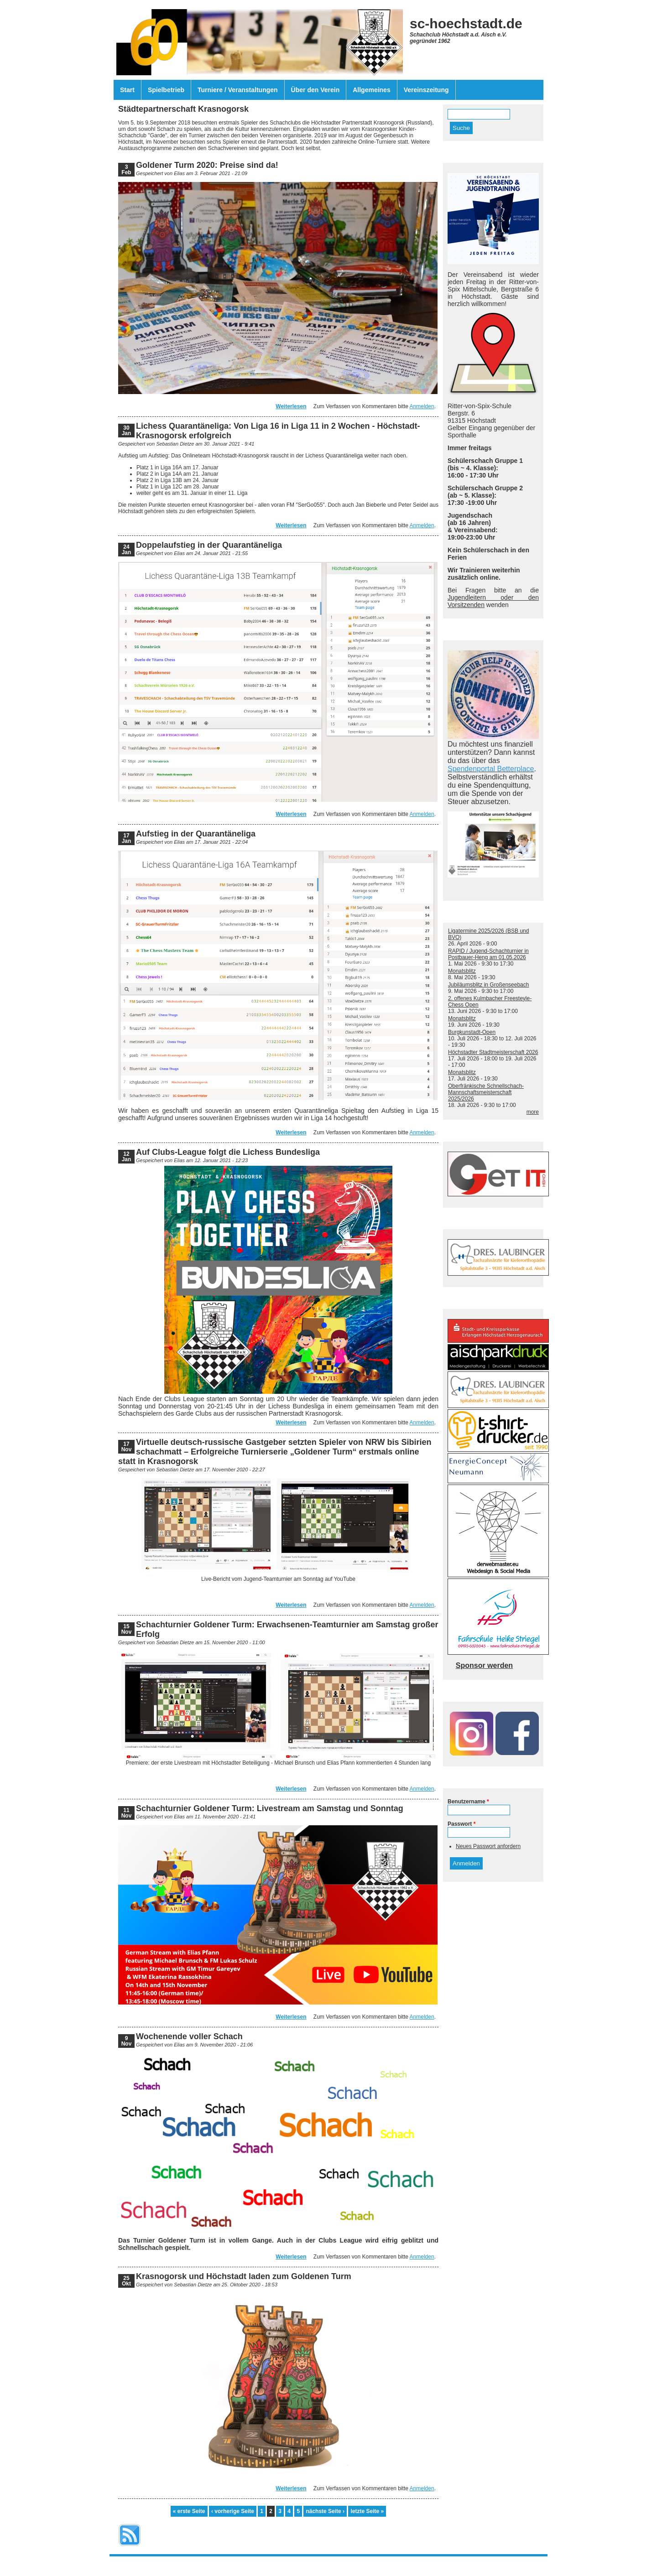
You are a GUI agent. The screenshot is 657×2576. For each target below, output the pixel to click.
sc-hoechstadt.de (466, 23)
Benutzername (468, 1801)
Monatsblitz (462, 971)
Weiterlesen (291, 406)
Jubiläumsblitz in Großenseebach (488, 985)
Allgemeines (371, 89)
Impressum (298, 2562)
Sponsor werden (484, 1665)
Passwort (461, 1824)
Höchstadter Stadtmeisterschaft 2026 (493, 1052)
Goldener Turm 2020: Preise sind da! (207, 165)
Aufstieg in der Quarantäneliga (196, 833)
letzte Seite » (367, 2511)
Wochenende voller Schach (189, 2036)
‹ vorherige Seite (232, 2511)
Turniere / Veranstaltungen (238, 89)
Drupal (344, 2568)
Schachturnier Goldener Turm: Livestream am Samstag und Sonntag (269, 1808)
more (533, 1112)
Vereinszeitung (426, 89)
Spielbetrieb (166, 89)
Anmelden (422, 406)
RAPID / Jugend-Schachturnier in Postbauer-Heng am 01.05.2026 (488, 954)
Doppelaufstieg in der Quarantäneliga (209, 545)
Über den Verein (315, 89)
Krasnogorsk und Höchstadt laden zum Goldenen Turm (243, 2276)
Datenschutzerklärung (346, 2562)
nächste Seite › (325, 2511)
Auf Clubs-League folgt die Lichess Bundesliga (228, 1152)
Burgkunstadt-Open (471, 1032)
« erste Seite (189, 2511)
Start (127, 89)
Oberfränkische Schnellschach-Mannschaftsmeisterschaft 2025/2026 (486, 1092)
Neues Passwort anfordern (488, 1846)
